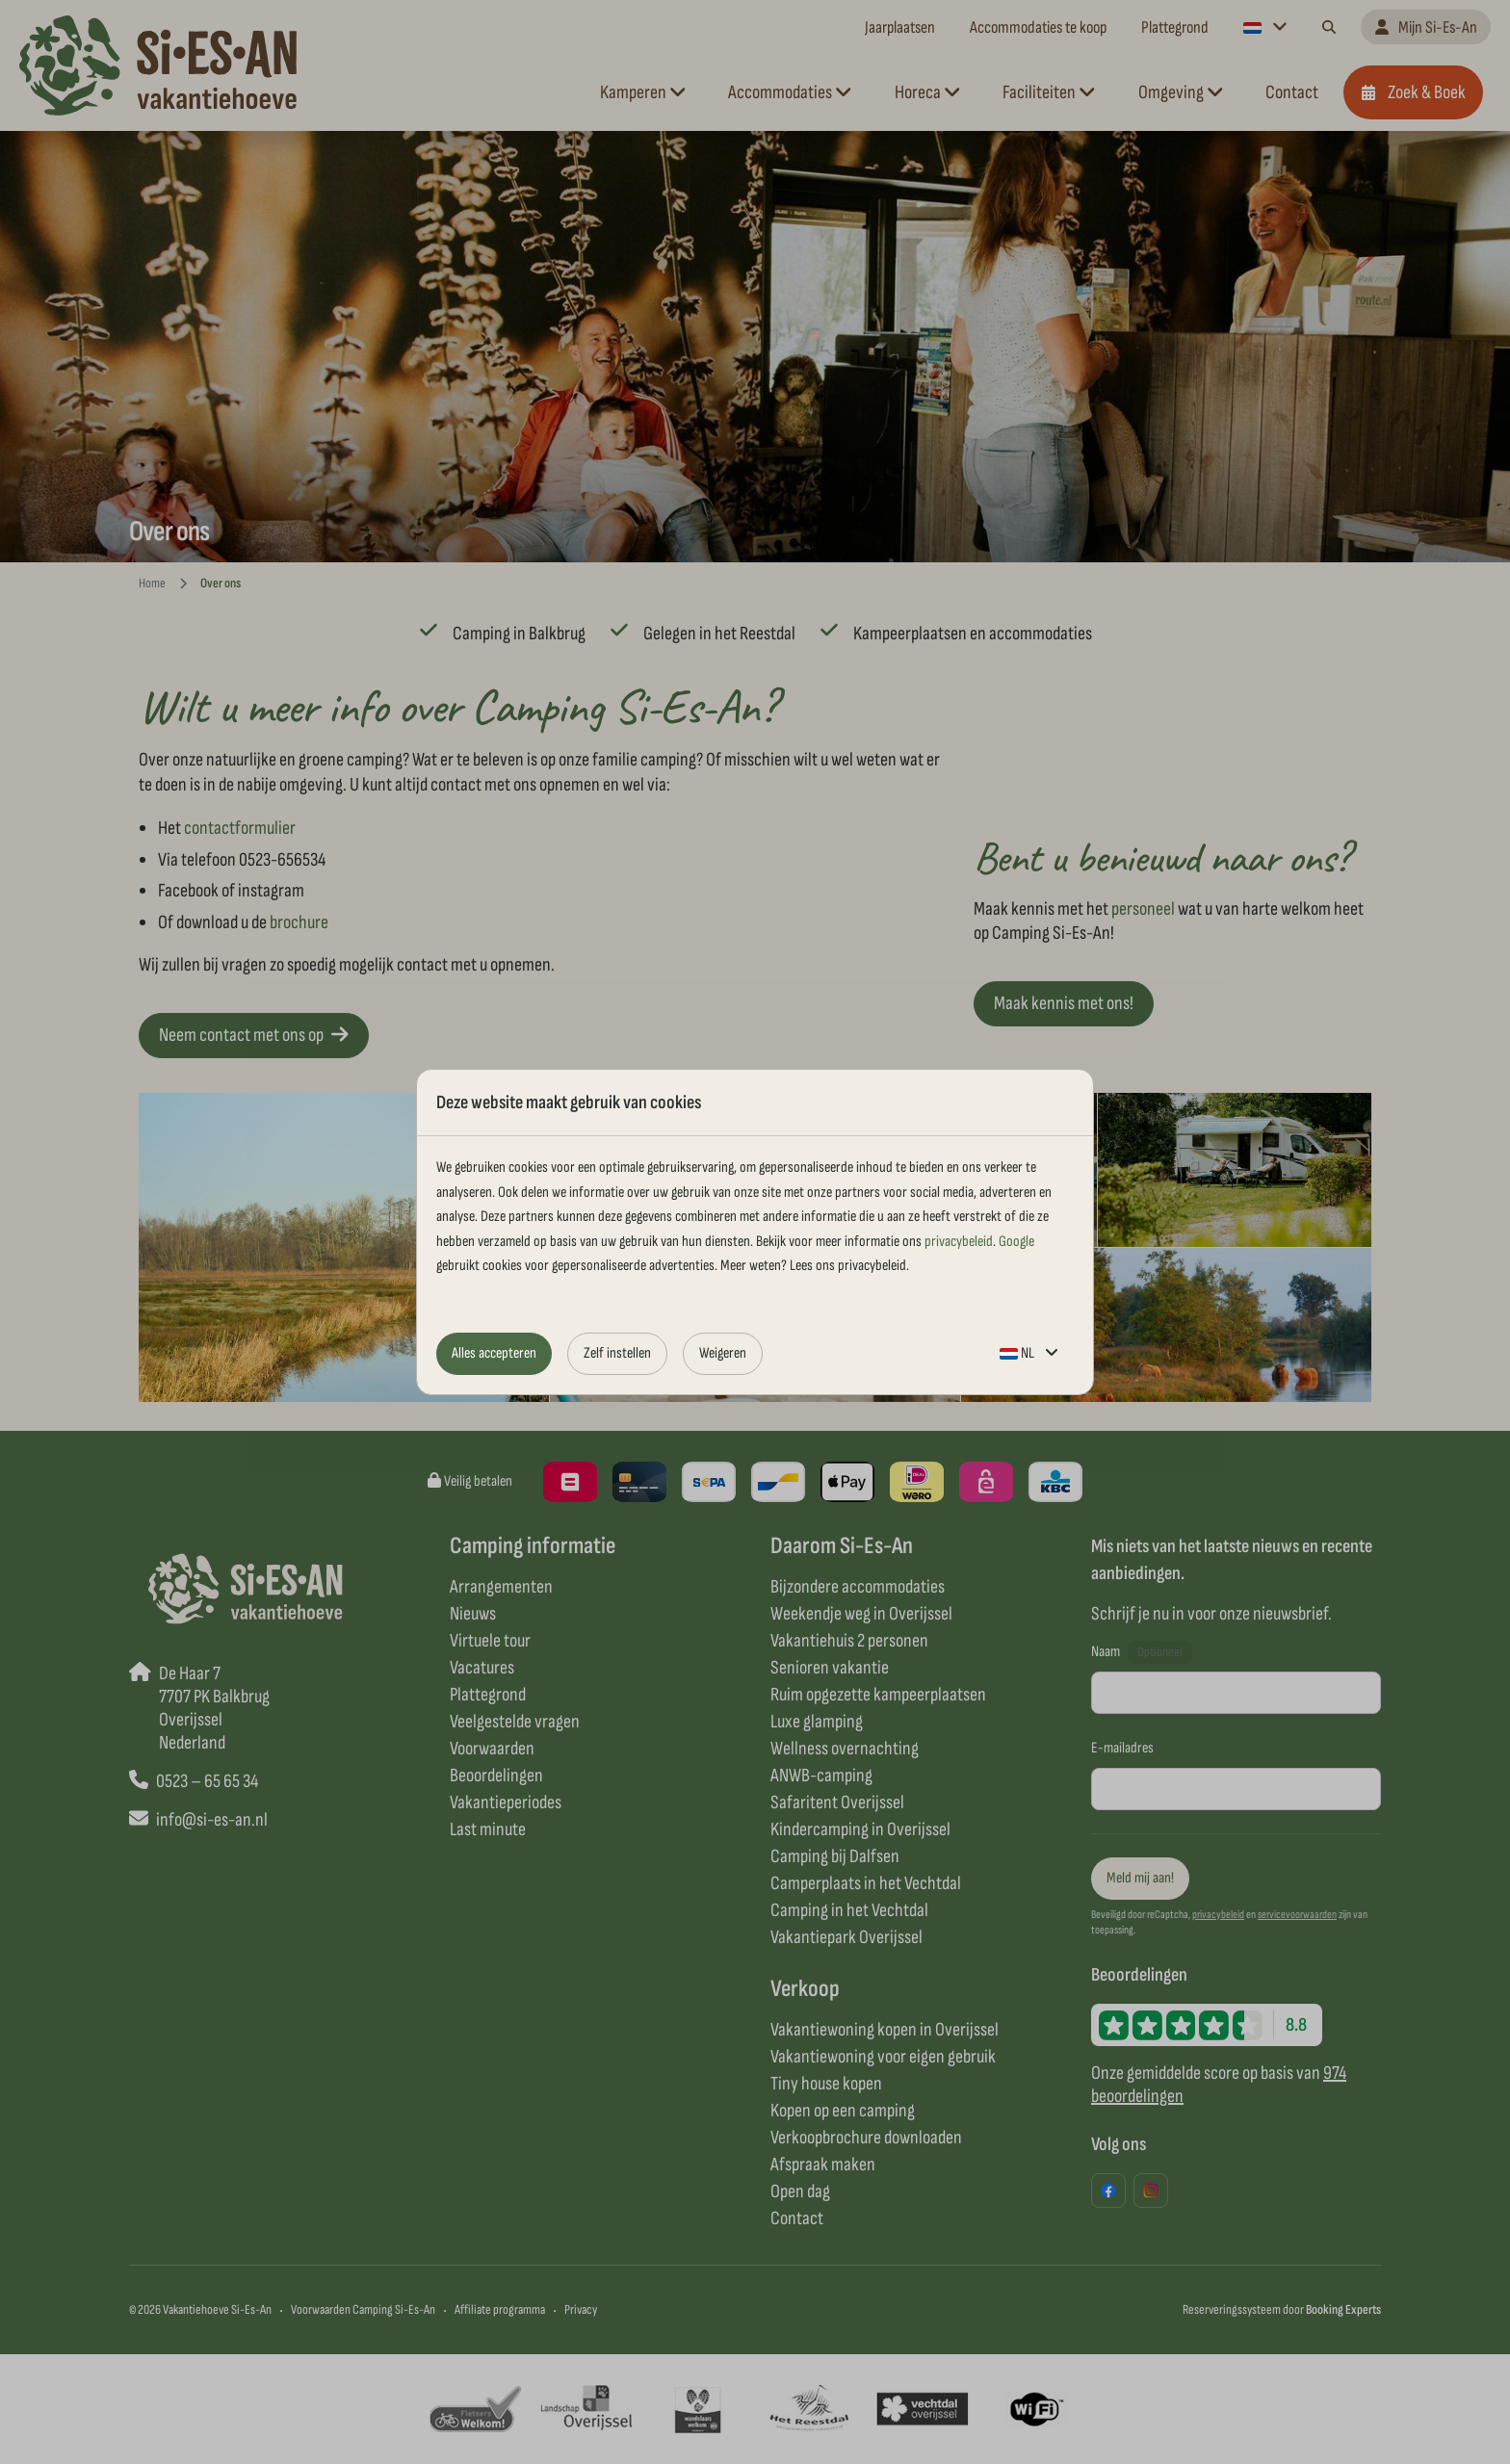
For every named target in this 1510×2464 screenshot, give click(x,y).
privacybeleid (958, 1241)
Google (1016, 1241)
